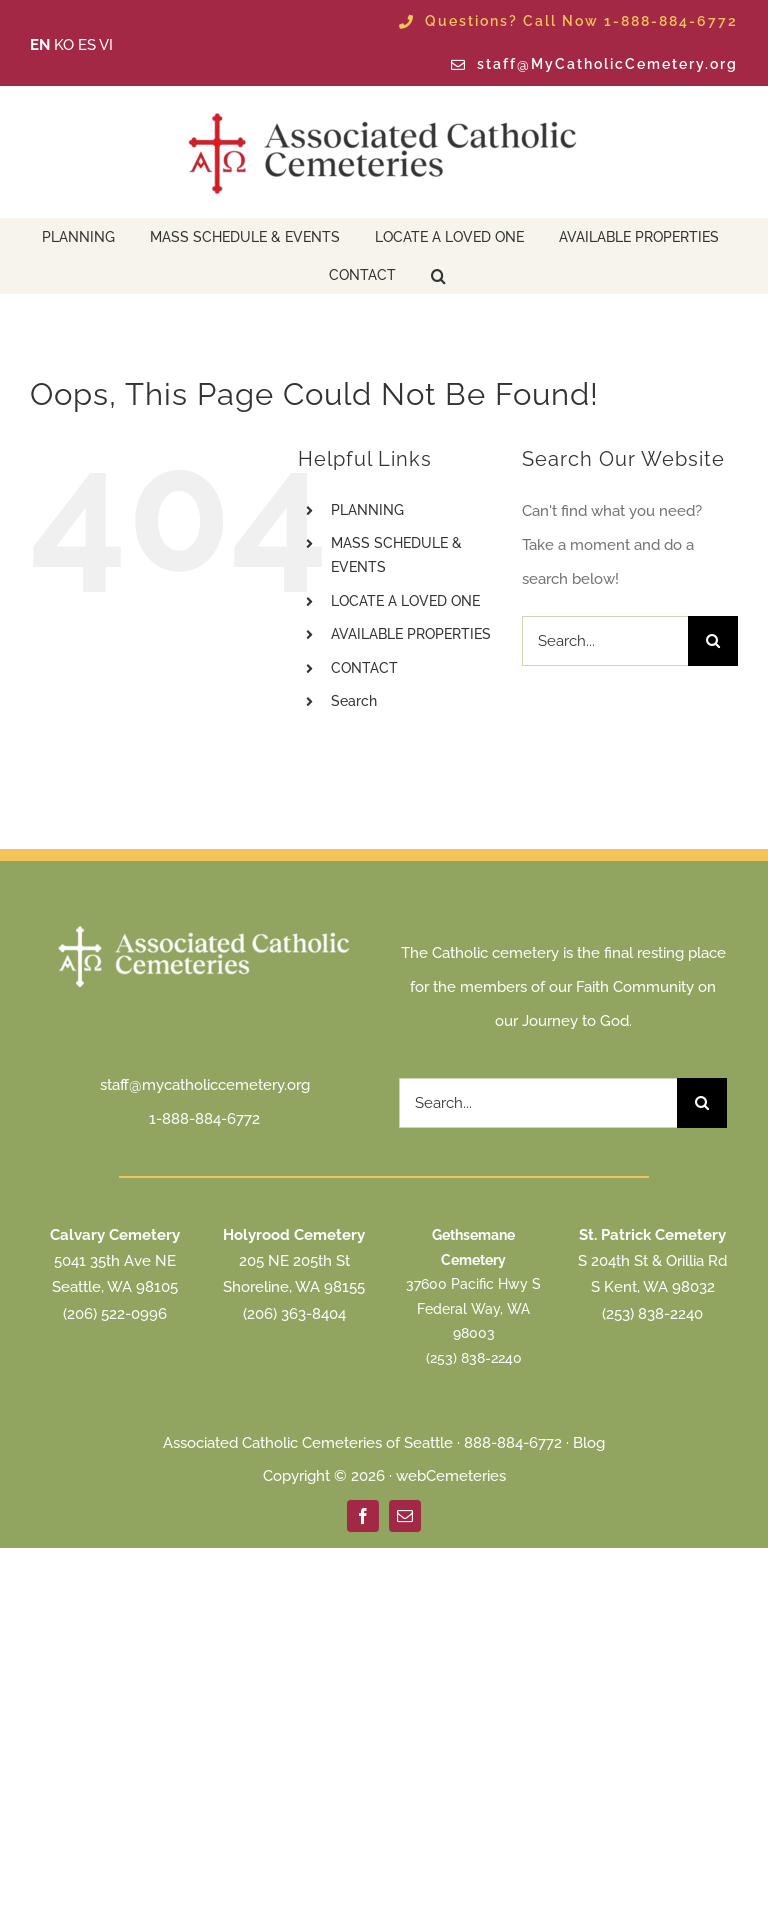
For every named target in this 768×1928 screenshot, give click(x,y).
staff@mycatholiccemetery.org (205, 1085)
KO (64, 45)
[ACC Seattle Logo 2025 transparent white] (205, 928)
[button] (438, 274)
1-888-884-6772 (204, 1119)
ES (87, 45)
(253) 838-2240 (474, 1358)
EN (40, 45)
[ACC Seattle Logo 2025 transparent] (384, 113)
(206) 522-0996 (115, 1314)
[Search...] (605, 641)
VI (106, 45)
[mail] (405, 1516)
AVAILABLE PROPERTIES (411, 634)
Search (354, 701)
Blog (589, 1443)
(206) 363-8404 (294, 1314)
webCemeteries (451, 1476)
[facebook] (363, 1516)
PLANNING (367, 510)
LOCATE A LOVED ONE (405, 601)
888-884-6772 (513, 1443)
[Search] (713, 641)
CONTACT (364, 668)
